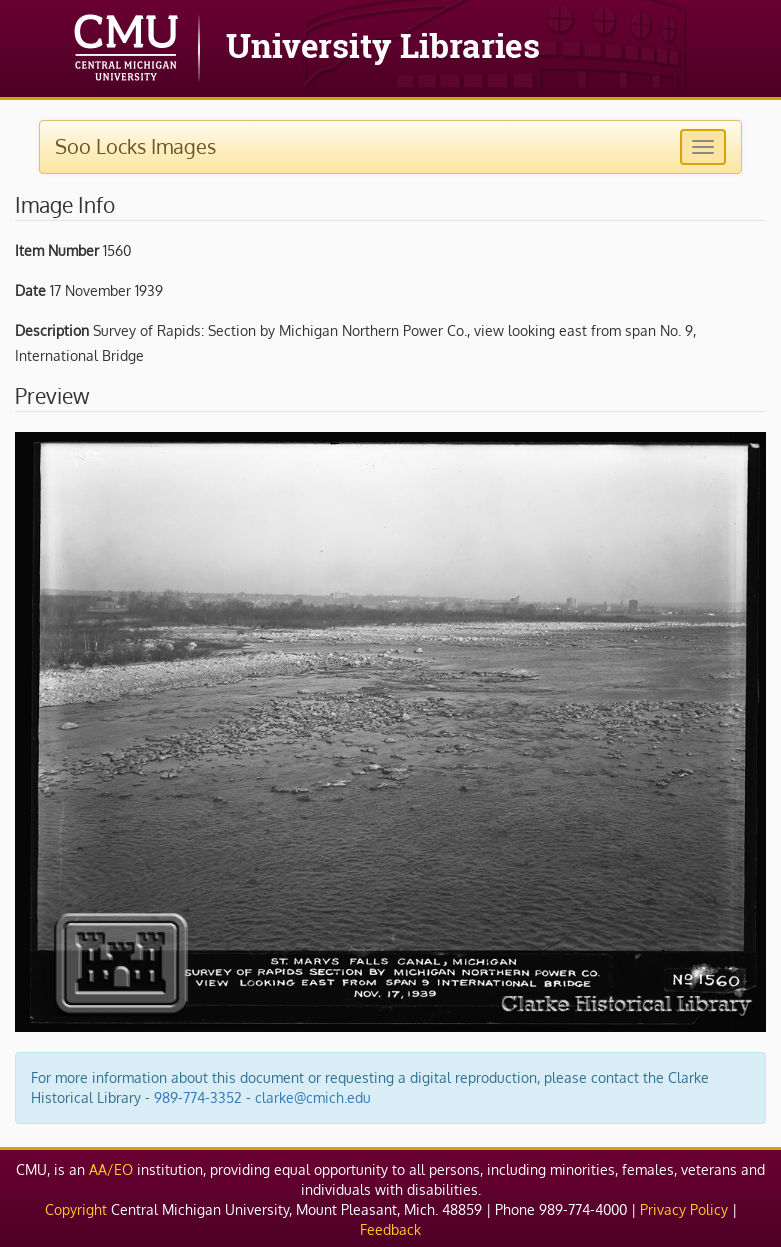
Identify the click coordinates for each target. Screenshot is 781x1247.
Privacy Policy (684, 1209)
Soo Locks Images (135, 146)
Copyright (76, 1209)
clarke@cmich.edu (313, 1097)
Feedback (390, 1229)
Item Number (57, 250)
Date (30, 290)
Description (52, 330)
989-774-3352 (198, 1097)
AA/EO (111, 1169)
